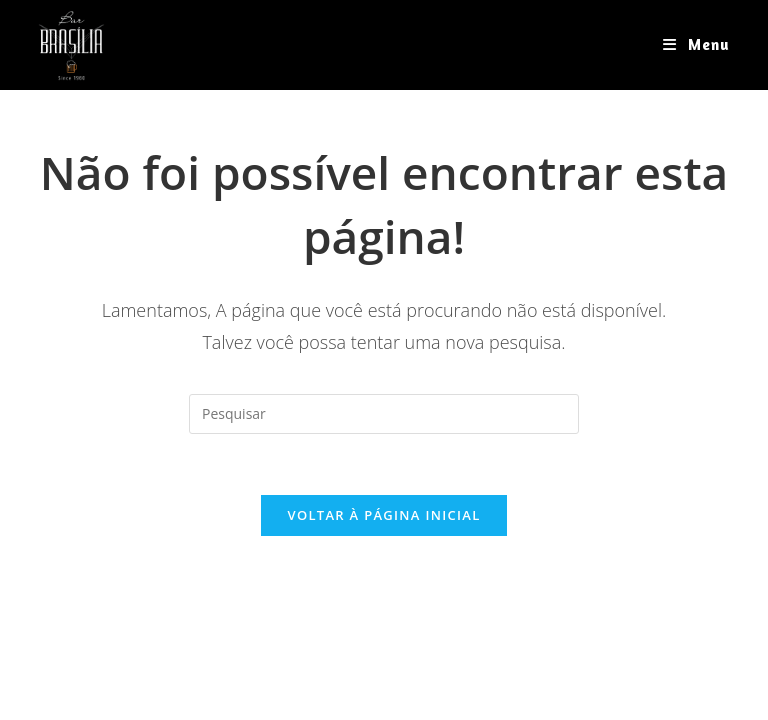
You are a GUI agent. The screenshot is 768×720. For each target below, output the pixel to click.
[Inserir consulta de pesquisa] (384, 414)
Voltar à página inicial (383, 515)
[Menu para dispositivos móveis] (696, 44)
